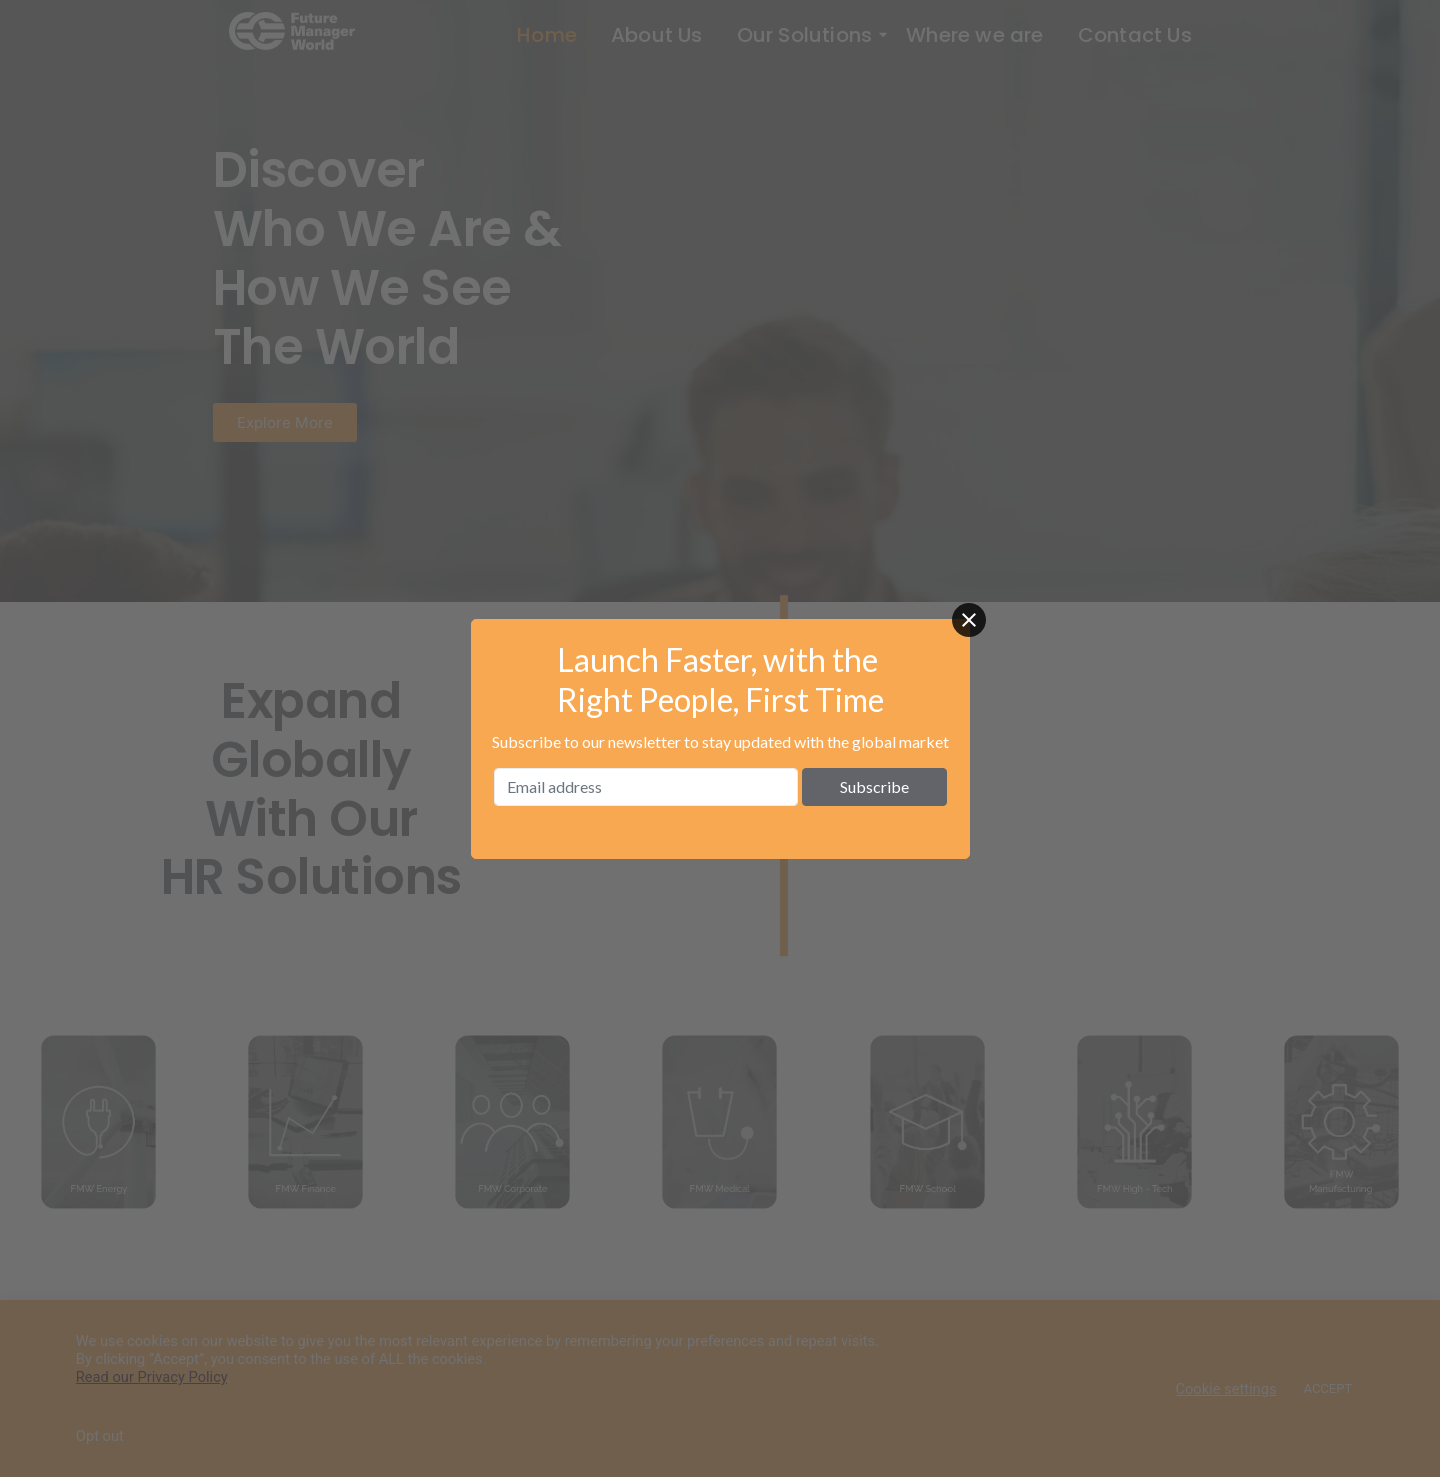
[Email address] (646, 787)
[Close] (969, 620)
